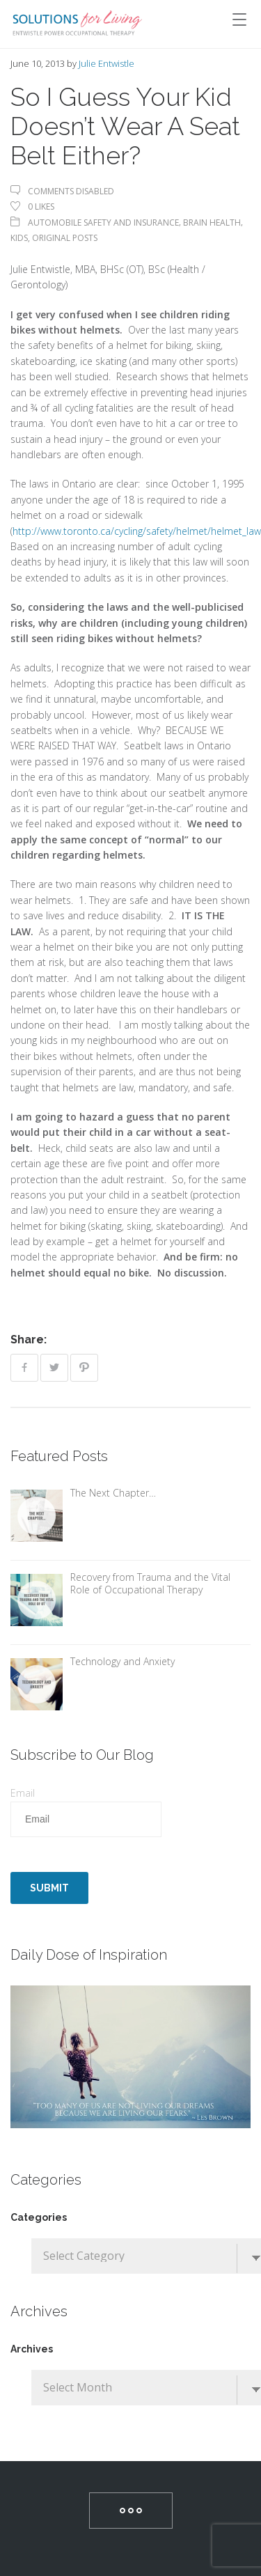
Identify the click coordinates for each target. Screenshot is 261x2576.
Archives (31, 2349)
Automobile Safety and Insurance (103, 222)
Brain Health (212, 222)
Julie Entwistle (106, 63)
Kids (19, 238)
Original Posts (64, 238)
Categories (38, 2217)
